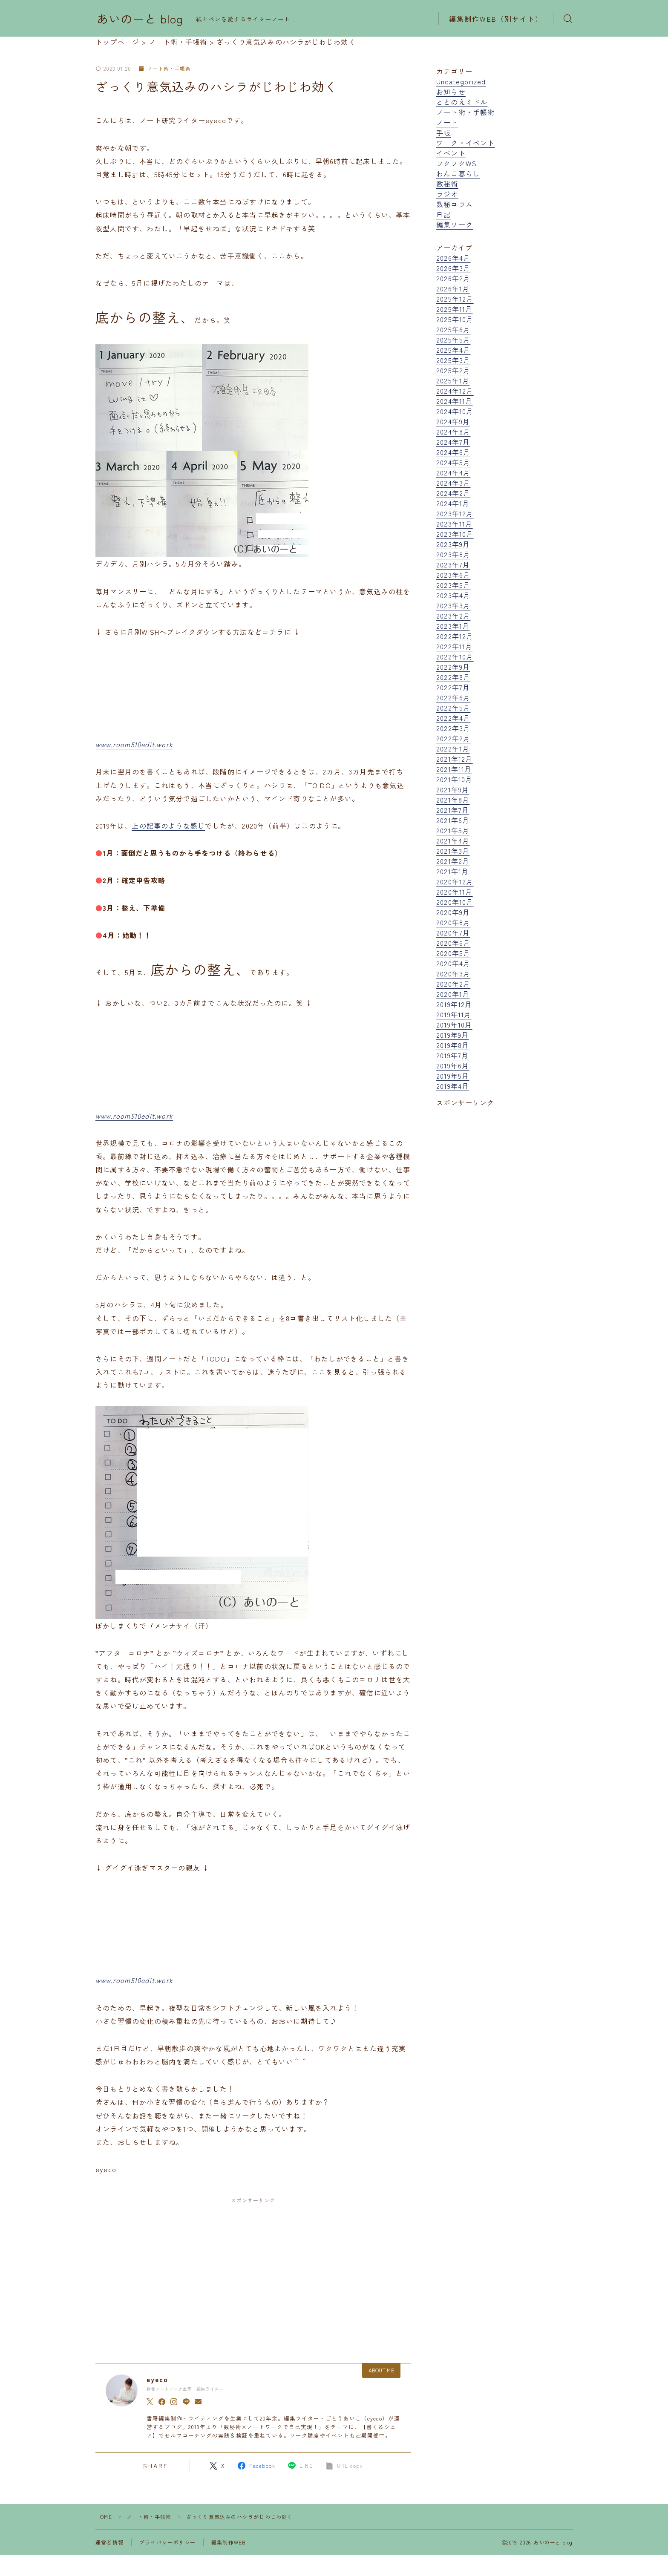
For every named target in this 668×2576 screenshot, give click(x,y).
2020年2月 (453, 984)
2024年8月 (453, 431)
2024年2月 (453, 493)
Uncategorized (461, 81)
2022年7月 (453, 687)
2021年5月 (452, 830)
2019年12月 (454, 1004)
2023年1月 (452, 626)
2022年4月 (453, 718)
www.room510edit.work (134, 744)
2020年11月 (454, 891)
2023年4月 (453, 595)
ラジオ (447, 194)
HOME (104, 2516)
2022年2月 (453, 738)
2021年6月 (452, 820)
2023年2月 (453, 615)
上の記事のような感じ (168, 825)
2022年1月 (452, 748)
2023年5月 (453, 585)
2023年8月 (453, 554)
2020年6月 (453, 943)
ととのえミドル (461, 102)
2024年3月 (453, 483)
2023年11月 (454, 523)
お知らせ (451, 91)
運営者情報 (109, 2542)
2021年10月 (454, 779)
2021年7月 (452, 810)
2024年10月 (455, 411)
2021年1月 (452, 871)
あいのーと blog (140, 18)
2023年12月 (455, 513)
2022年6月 (453, 697)
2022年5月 (453, 707)
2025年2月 (453, 370)
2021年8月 (452, 799)
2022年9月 (453, 667)
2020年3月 (453, 973)
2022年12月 (455, 636)
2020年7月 (453, 932)
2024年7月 (453, 442)
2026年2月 (453, 278)
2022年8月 (453, 677)
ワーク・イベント (465, 143)
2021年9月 (452, 789)
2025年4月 (453, 350)
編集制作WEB (228, 2542)
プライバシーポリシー (167, 2542)
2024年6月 (453, 452)
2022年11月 (454, 646)
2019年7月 (452, 1055)
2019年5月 (452, 1076)
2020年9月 (453, 912)
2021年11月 (454, 769)
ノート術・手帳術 (165, 69)
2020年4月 (453, 963)
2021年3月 (452, 851)
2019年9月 (452, 1035)
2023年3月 (453, 605)
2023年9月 (453, 544)
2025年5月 (453, 339)
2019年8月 (452, 1045)
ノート (447, 122)
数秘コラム (454, 204)
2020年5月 (453, 953)
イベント (451, 153)
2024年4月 (453, 472)
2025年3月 (453, 360)
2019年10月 (454, 1024)
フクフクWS (456, 163)
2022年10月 (455, 656)
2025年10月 (455, 319)
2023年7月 (453, 564)
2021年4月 (452, 840)
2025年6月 (453, 329)
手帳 (443, 132)
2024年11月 (454, 401)
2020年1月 (452, 994)
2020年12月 (455, 881)
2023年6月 (453, 575)
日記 (443, 214)
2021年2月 (452, 861)
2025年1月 (452, 380)
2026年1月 (452, 288)
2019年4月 (452, 1086)
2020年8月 (453, 922)
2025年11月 (454, 309)
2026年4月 (453, 258)
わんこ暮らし (458, 173)
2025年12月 (455, 299)
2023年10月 (455, 534)
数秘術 (447, 183)
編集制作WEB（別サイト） (496, 19)
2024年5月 (453, 462)
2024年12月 (455, 391)
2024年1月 (452, 503)
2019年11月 (454, 1014)
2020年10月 (455, 902)
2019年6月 (452, 1065)
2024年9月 (453, 421)
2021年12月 (454, 759)
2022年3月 (453, 728)
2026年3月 (453, 268)
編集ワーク (454, 224)
